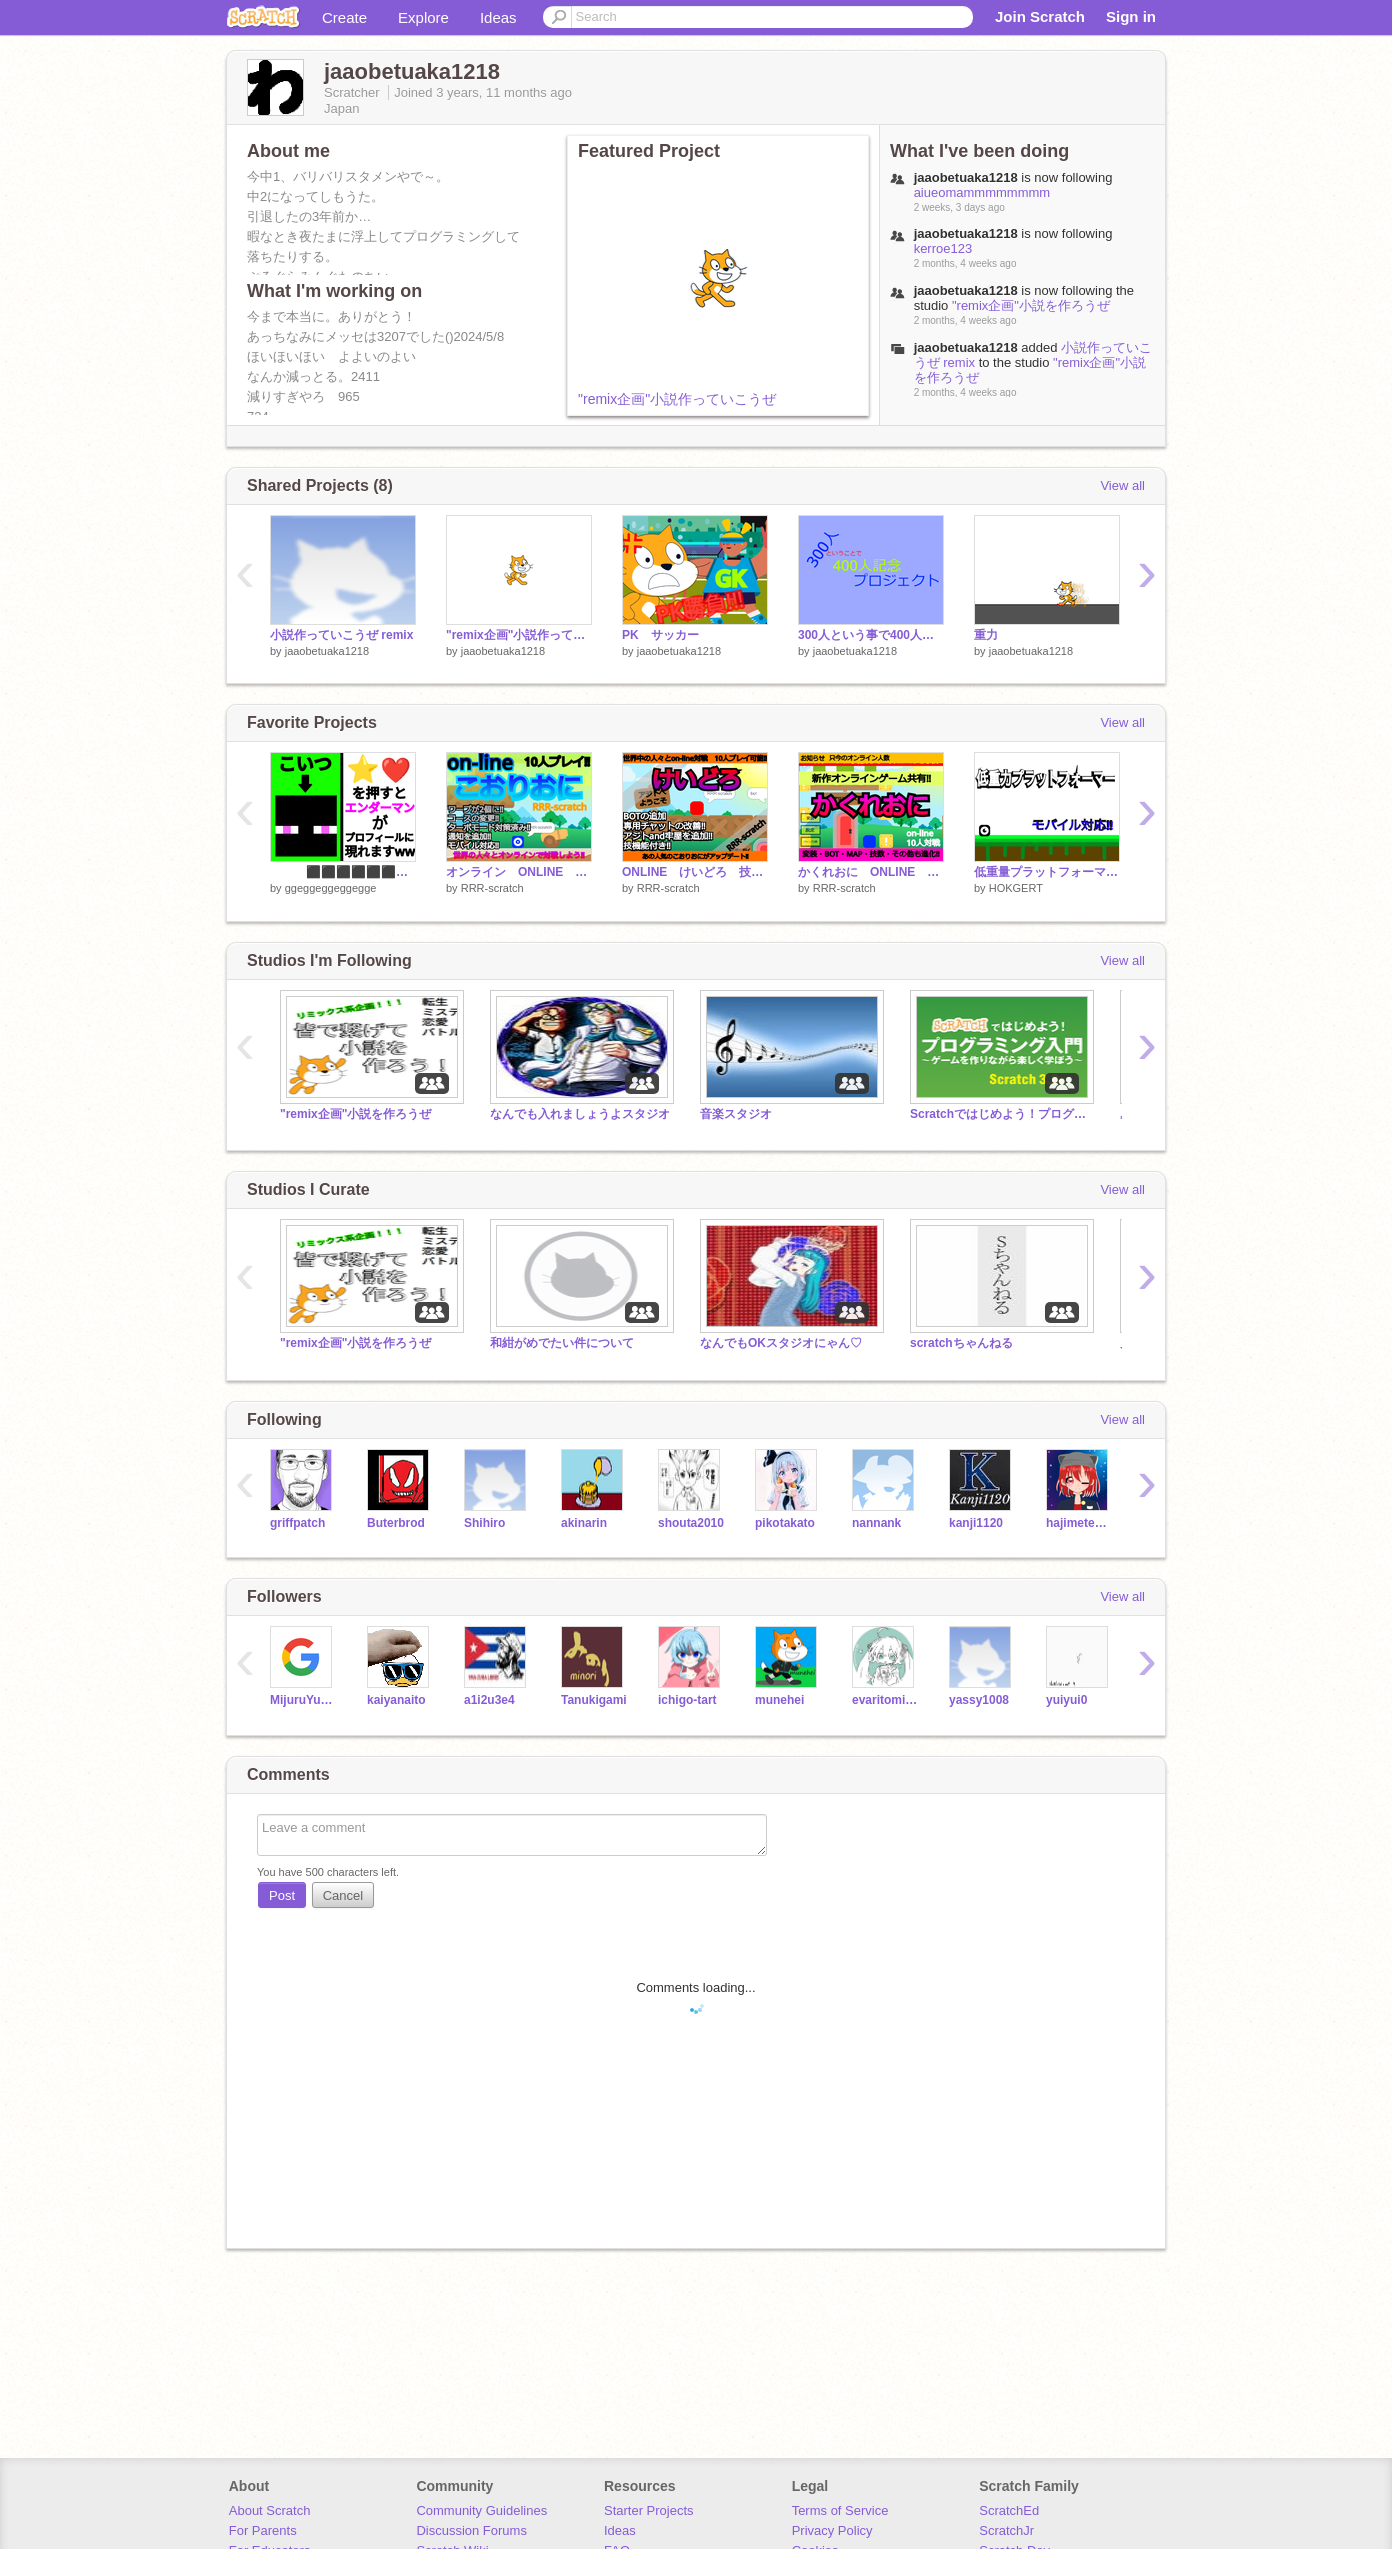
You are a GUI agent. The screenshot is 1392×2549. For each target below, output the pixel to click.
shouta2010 (691, 1523)
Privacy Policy (832, 2530)
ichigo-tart (687, 1700)
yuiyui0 (1066, 1700)
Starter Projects (649, 2510)
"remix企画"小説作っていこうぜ (677, 399)
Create (344, 17)
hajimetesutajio (1079, 1523)
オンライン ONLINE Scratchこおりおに (519, 872)
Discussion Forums (471, 2530)
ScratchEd (1009, 2510)
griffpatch (297, 1523)
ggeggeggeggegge (331, 888)
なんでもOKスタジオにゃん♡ (781, 1343)
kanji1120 (976, 1523)
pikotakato (785, 1523)
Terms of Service (840, 2510)
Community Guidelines (481, 2510)
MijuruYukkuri (303, 1700)
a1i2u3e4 (489, 1700)
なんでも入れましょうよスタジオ (580, 1114)
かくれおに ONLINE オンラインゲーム (871, 872)
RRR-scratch (492, 888)
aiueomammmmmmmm (982, 192)
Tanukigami (594, 1700)
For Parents (263, 2530)
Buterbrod (396, 1523)
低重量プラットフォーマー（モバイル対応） (1047, 872)
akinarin (584, 1523)
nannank (876, 1523)
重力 (986, 635)
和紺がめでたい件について (562, 1343)
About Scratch (270, 2510)
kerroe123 (943, 248)
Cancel (343, 1895)
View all (1122, 485)
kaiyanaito (396, 1700)
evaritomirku (885, 1700)
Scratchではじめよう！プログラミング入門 (1000, 1114)
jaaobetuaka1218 (966, 347)
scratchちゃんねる (961, 1343)
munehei (779, 1700)
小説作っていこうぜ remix (341, 635)
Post (282, 1895)
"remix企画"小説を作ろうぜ (1031, 305)
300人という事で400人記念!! (871, 635)
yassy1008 (979, 1700)
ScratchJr (1006, 2530)
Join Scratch (1040, 16)
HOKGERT (1016, 888)
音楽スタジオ (736, 1114)
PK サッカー (660, 635)
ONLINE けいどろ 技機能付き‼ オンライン (695, 872)
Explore (423, 17)
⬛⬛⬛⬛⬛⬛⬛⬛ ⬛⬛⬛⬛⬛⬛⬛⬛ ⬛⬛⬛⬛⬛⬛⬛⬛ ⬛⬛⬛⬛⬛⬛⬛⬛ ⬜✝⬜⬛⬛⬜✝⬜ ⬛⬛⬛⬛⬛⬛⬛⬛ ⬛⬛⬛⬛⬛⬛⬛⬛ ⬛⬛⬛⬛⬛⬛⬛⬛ (343, 872)
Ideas (498, 17)
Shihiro (484, 1523)
